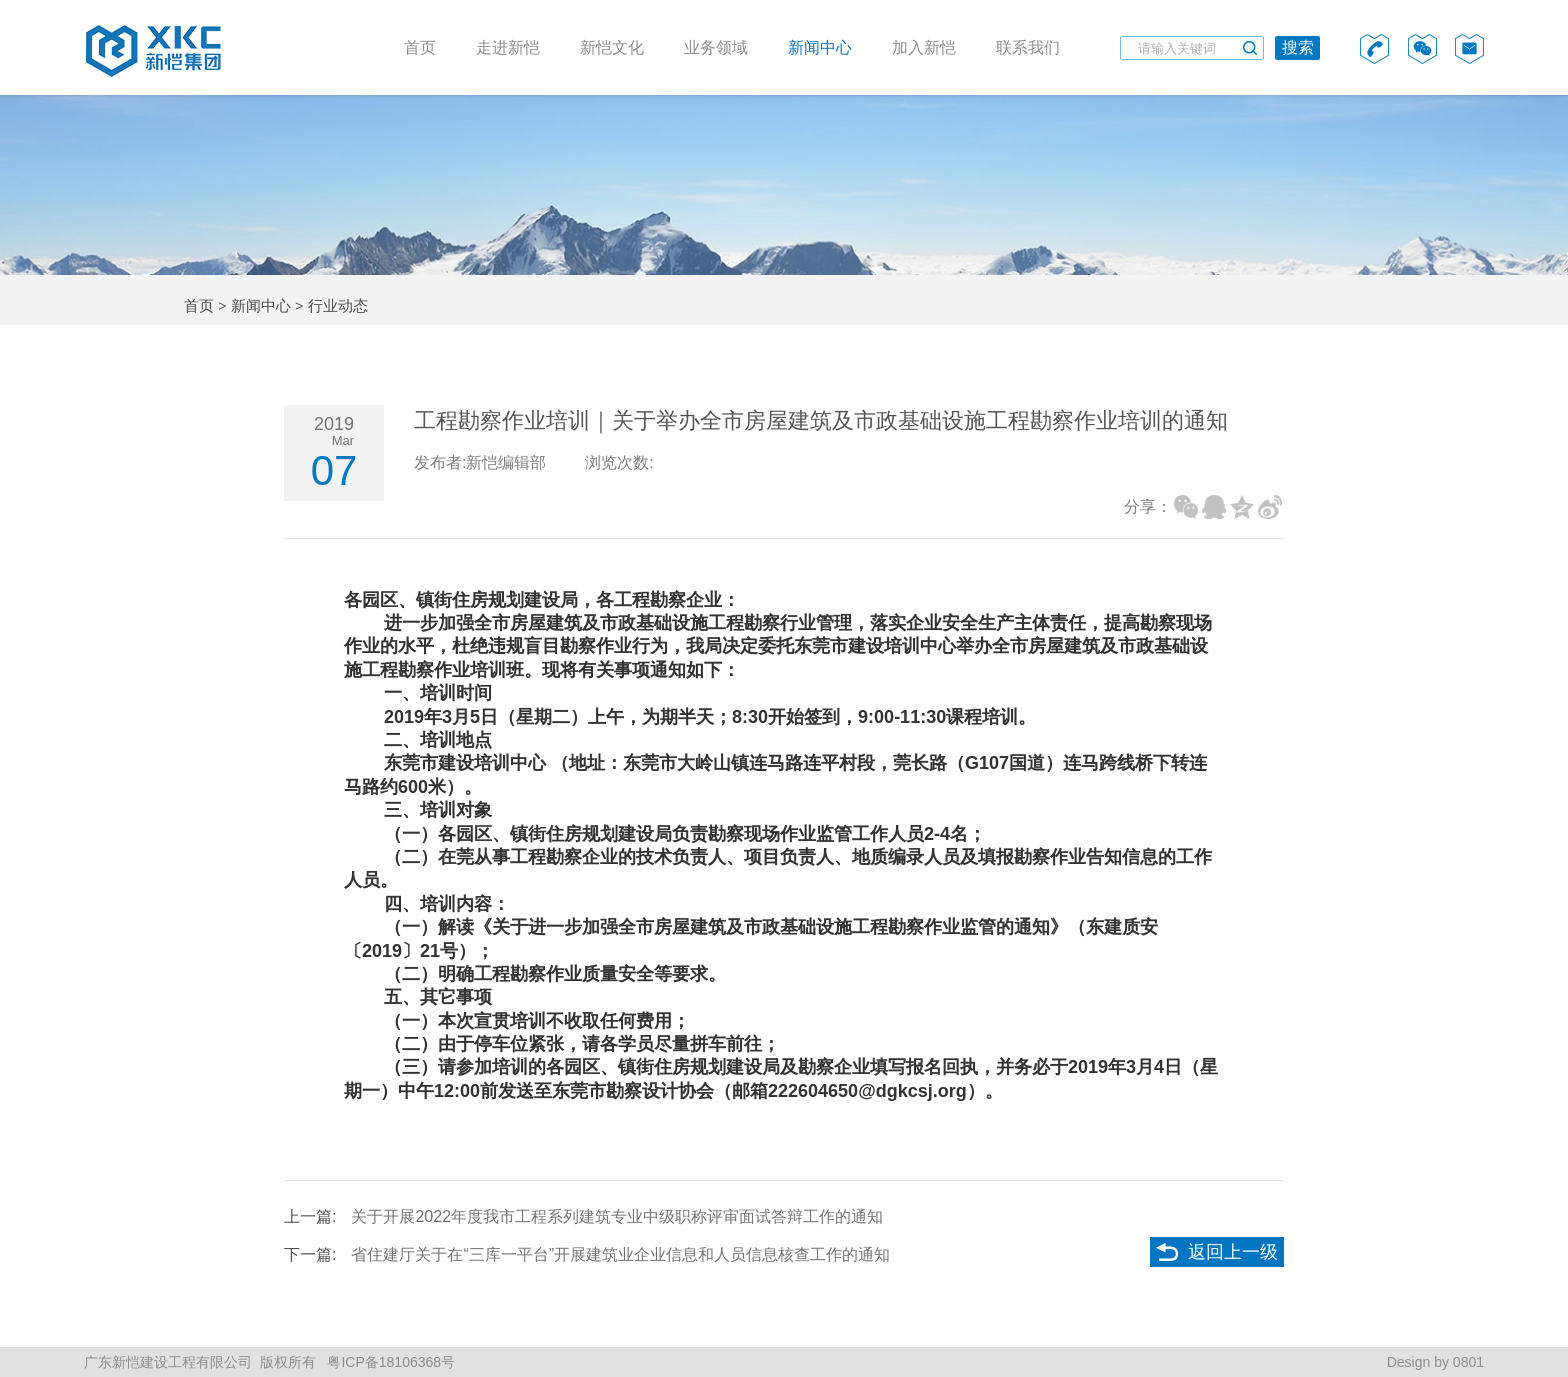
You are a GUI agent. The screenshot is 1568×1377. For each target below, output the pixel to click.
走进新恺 (508, 47)
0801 (1468, 1362)
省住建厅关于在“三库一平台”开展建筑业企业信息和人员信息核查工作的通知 (620, 1254)
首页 (420, 47)
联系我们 (1028, 47)
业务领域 (716, 47)
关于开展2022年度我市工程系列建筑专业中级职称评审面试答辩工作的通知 (617, 1216)
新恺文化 (612, 47)
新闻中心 (820, 47)
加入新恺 (924, 47)
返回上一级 (1233, 1252)
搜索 (1298, 47)
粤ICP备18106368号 (390, 1362)
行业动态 (338, 305)
